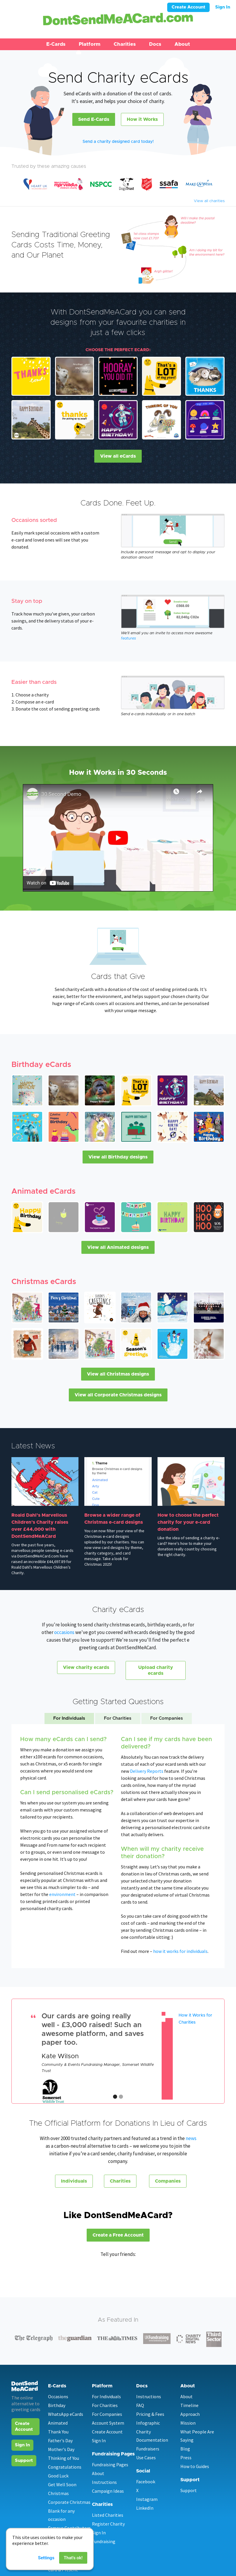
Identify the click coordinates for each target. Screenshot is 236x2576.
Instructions (104, 2482)
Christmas (58, 2493)
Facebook (145, 2481)
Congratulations (64, 2467)
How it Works (142, 119)
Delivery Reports (146, 1771)
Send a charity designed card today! (118, 142)
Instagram (147, 2499)
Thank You (58, 2432)
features (128, 638)
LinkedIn (144, 2508)
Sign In (222, 7)
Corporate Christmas (69, 2502)
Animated (58, 2423)
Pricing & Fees (150, 2414)
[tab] (69, 1718)
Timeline (189, 2405)
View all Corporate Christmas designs (118, 1395)
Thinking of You (63, 2458)
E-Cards (56, 44)
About (182, 44)
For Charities (105, 2405)
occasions (64, 1632)
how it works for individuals (180, 1951)
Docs (155, 44)
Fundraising (103, 2541)
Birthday (56, 2405)
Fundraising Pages (110, 2464)
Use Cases (146, 2457)
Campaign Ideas (108, 2491)
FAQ (140, 2405)
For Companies (107, 2414)
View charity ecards (86, 1667)
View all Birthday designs (118, 1157)
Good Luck (58, 2476)
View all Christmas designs (118, 1374)
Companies (168, 2181)
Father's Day (60, 2440)
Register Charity (108, 2524)
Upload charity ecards (155, 1670)
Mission (188, 2423)
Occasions (58, 2396)
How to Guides (194, 2466)
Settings (46, 2557)
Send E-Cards (93, 119)
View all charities (209, 201)
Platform (89, 44)
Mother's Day (61, 2449)
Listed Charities (107, 2515)
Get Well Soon (62, 2484)
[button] (55, 44)
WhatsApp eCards (65, 2414)
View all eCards (118, 456)
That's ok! (73, 2557)
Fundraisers (147, 2449)
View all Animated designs (118, 1247)
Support (24, 2460)
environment (62, 1894)
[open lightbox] (118, 838)
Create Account (188, 7)
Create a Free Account (118, 2235)
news (191, 2138)
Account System (108, 2423)
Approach (190, 2414)
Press (185, 2457)
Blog (185, 2449)
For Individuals (106, 2396)
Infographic (148, 2423)
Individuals (74, 2181)
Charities (125, 44)
